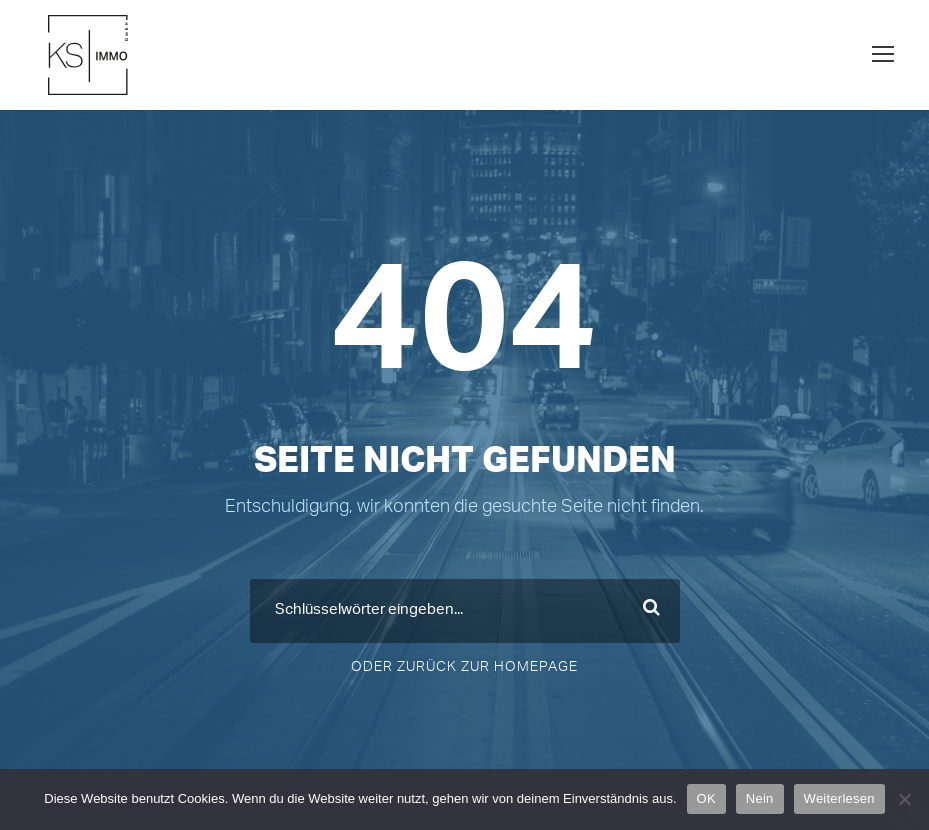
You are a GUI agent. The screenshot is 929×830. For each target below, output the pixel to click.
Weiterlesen (839, 798)
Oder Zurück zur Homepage (464, 667)
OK (706, 798)
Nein (760, 798)
